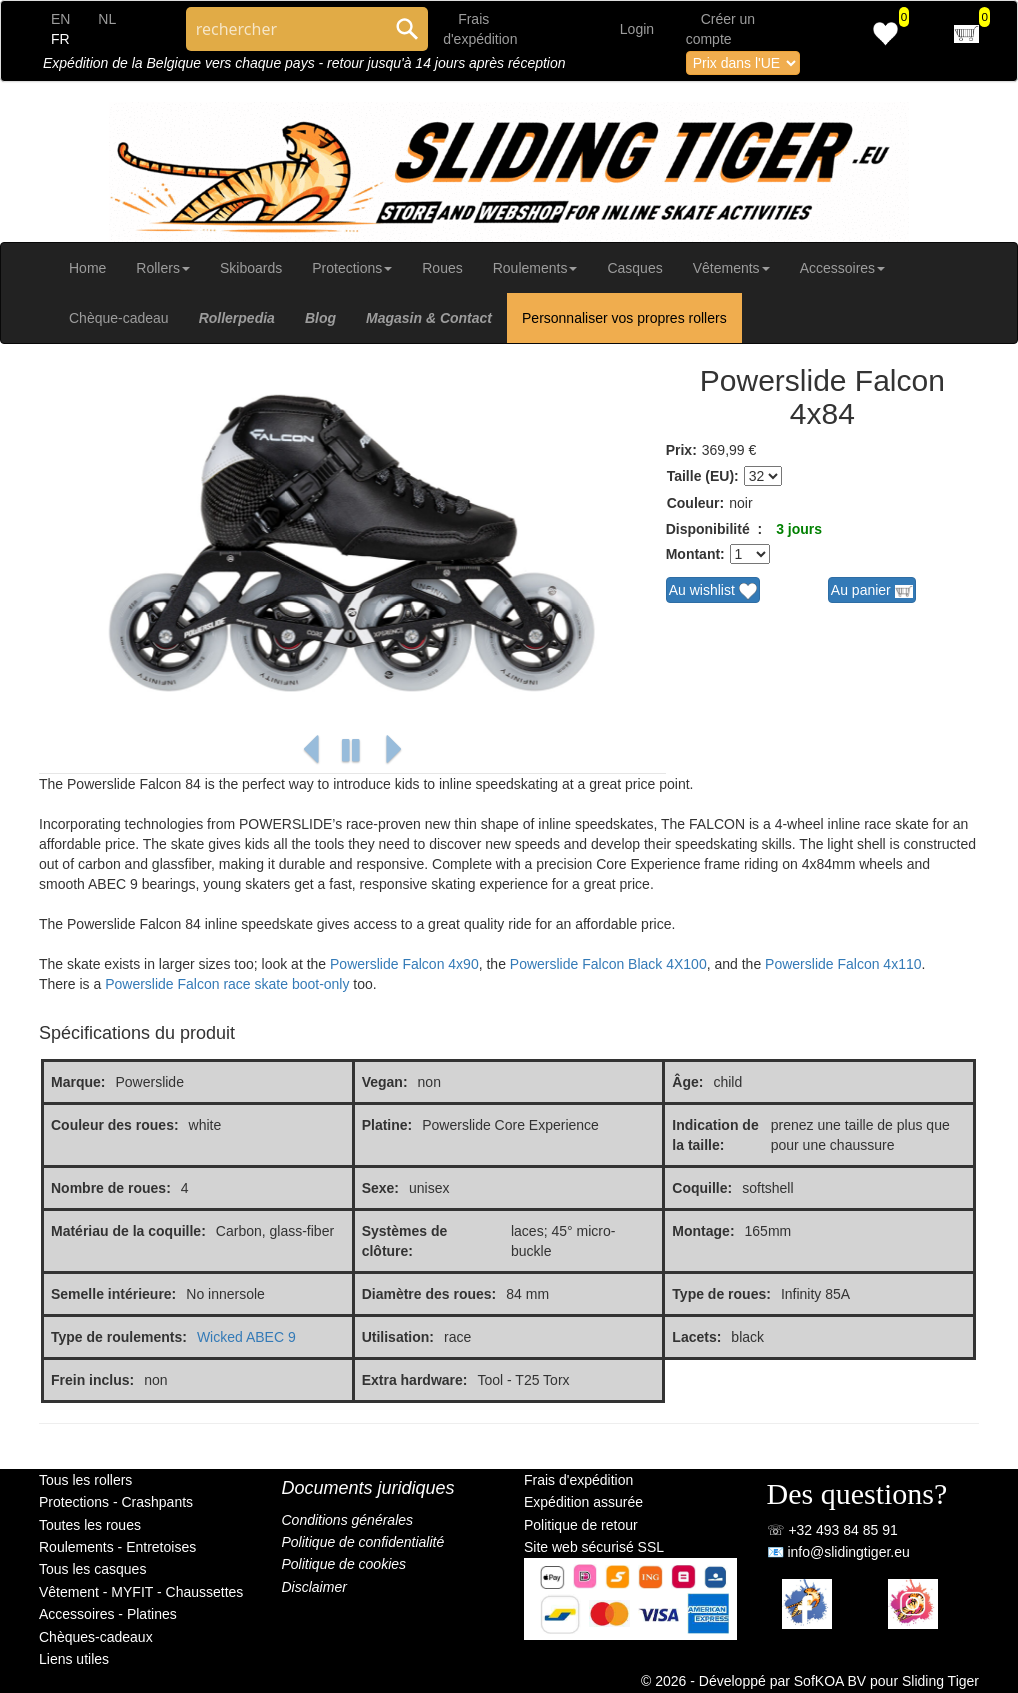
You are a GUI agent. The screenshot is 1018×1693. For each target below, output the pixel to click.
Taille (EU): (703, 476)
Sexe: (380, 1188)
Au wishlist (713, 591)
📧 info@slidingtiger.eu (838, 1552)
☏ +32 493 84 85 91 (832, 1530)
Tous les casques (92, 1569)
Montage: (703, 1231)
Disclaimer (314, 1587)
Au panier (872, 591)
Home (87, 268)
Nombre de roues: (111, 1188)
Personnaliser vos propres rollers (624, 318)
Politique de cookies (344, 1564)
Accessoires (842, 268)
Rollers (163, 268)
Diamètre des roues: (429, 1294)
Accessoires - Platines (108, 1614)
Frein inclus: (92, 1380)
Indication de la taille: (715, 1135)
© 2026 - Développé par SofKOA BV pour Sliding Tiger (810, 1681)
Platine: (387, 1125)
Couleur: (696, 503)
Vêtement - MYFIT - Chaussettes (141, 1592)
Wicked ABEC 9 (246, 1337)
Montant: (695, 554)
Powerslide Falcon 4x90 (404, 964)
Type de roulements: (119, 1337)
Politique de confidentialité (363, 1542)
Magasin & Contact (429, 318)
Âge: (687, 1082)
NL (107, 19)
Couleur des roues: (115, 1125)
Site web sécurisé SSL (594, 1547)
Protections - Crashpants (116, 1502)
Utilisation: (398, 1337)
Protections (352, 268)
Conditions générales (348, 1520)
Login (637, 29)
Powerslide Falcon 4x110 (843, 964)
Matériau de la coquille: (128, 1231)
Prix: (681, 450)
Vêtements (731, 268)
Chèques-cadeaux (96, 1637)
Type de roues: (721, 1294)
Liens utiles (74, 1659)
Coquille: (702, 1188)
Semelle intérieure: (113, 1294)
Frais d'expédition (578, 1480)
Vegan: (385, 1082)
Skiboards (251, 268)
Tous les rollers (85, 1480)
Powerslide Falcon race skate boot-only (227, 984)
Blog (320, 318)
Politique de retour (581, 1525)
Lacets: (696, 1337)
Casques (634, 268)
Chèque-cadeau (119, 318)
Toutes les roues (90, 1525)
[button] (311, 750)
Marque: (78, 1082)
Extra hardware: (415, 1380)
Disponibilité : (714, 529)
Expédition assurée (583, 1502)
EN (60, 19)
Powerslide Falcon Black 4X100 (608, 964)
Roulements (535, 268)
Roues (442, 268)
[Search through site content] (286, 29)
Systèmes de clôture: (405, 1241)
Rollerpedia (237, 318)
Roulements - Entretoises (117, 1547)
